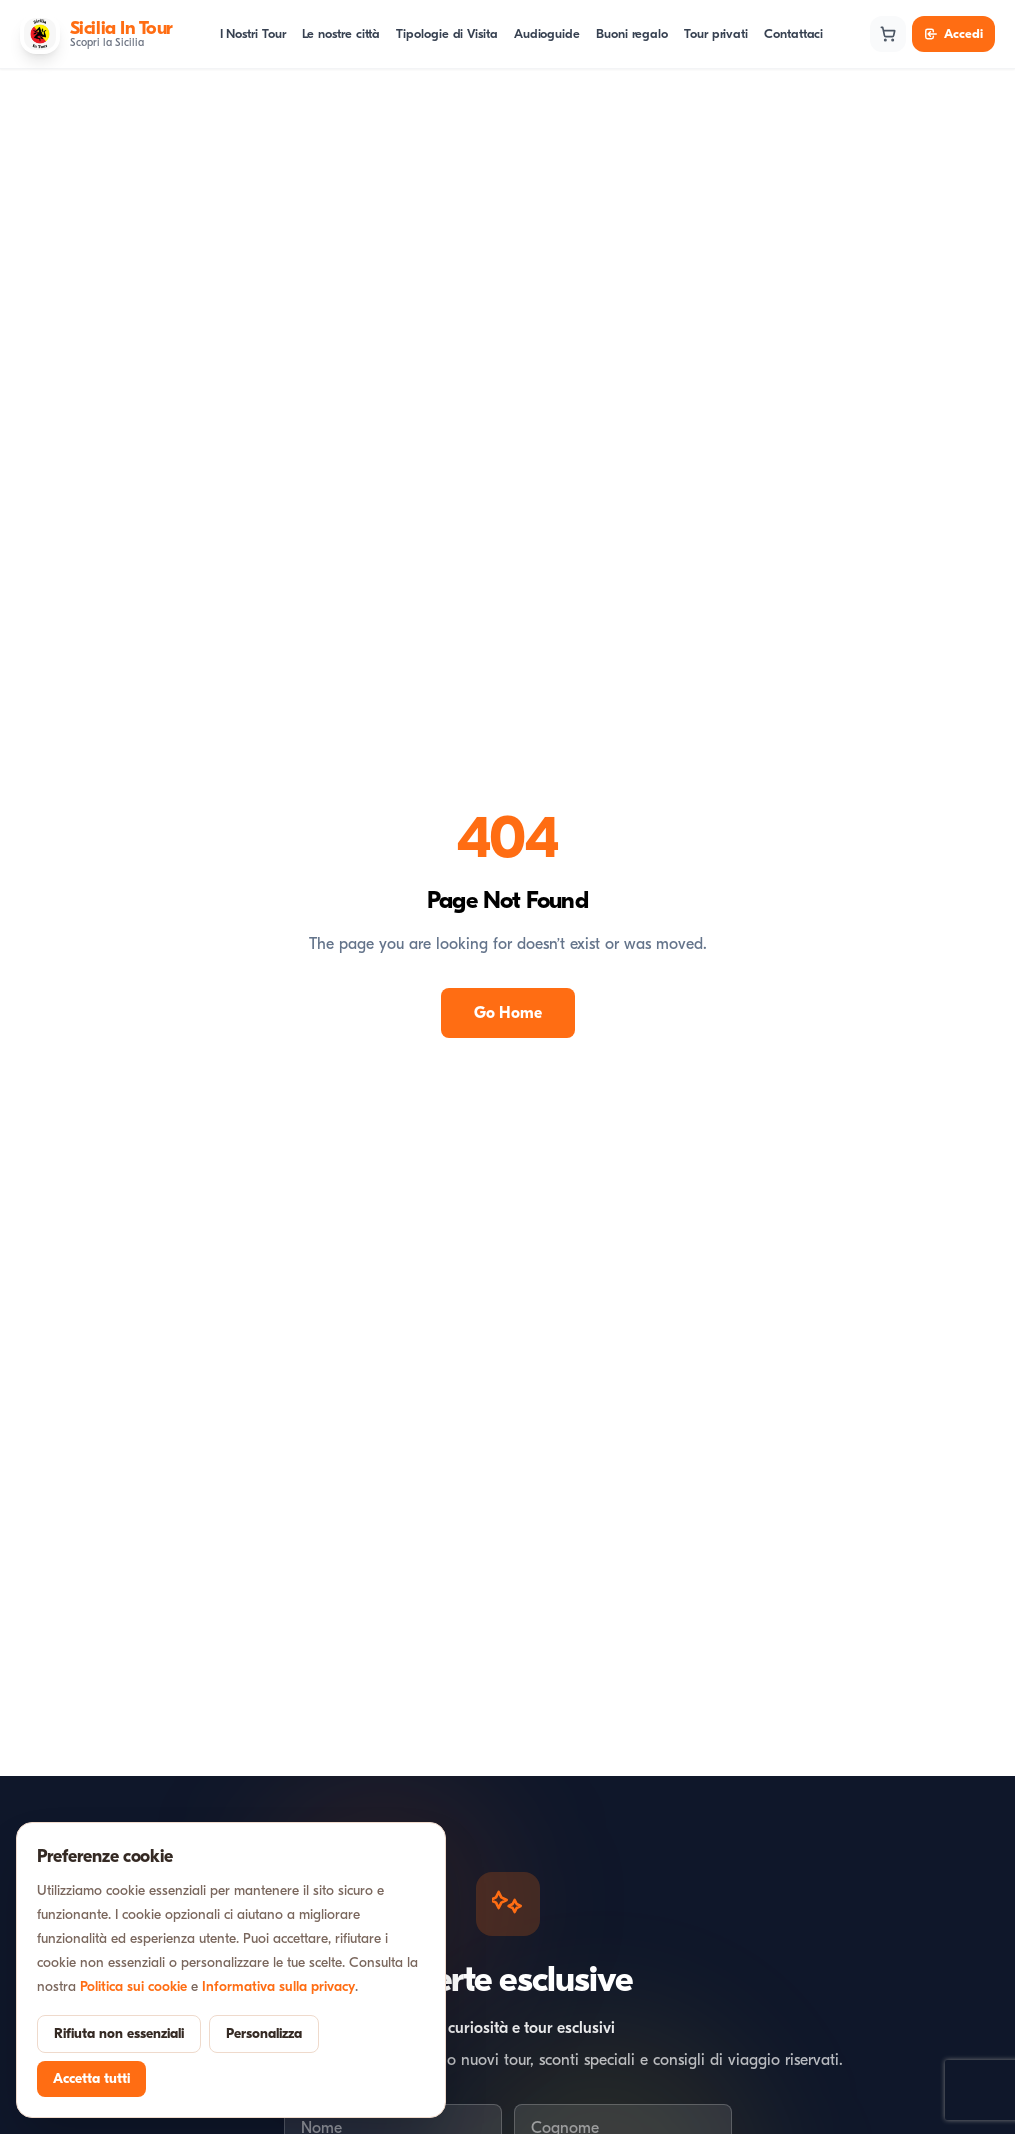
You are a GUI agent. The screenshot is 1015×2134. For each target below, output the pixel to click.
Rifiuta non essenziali (119, 2033)
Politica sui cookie (133, 1986)
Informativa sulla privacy (278, 1986)
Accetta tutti (91, 2078)
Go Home (508, 1013)
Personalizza (264, 2033)
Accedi (953, 33)
